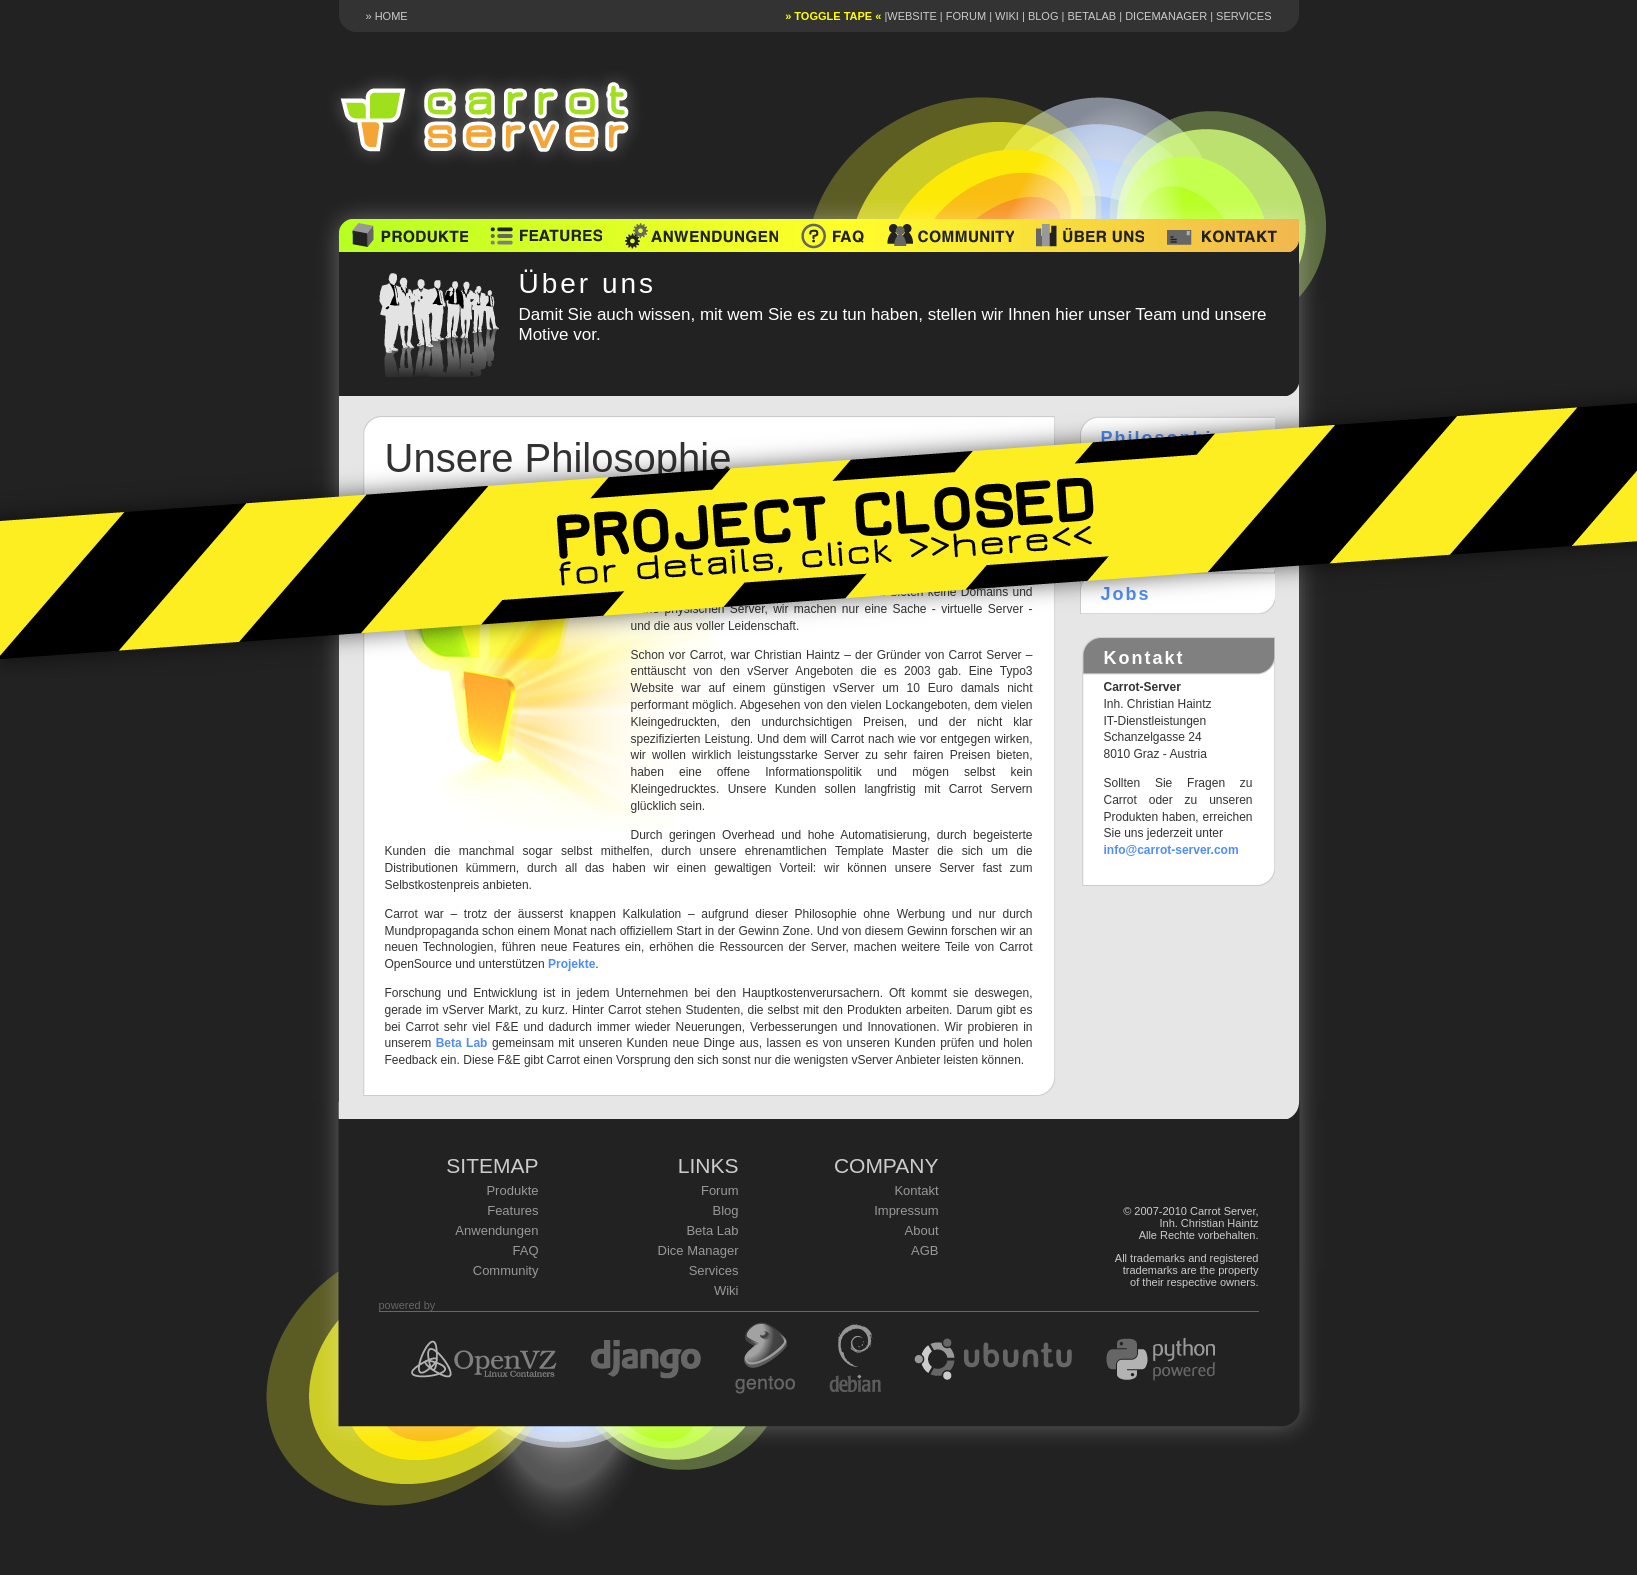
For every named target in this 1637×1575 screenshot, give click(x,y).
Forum (966, 16)
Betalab (1091, 16)
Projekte (571, 964)
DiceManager (1166, 16)
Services (1243, 16)
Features (512, 1210)
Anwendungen (496, 1230)
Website (912, 16)
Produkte (512, 1190)
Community (506, 1270)
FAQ (525, 1250)
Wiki (1007, 16)
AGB (924, 1250)
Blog (1043, 16)
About (922, 1230)
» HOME (387, 16)
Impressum (906, 1210)
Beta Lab (462, 1043)
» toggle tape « (833, 16)
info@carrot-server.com (1171, 850)
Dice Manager (698, 1250)
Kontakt (916, 1190)
